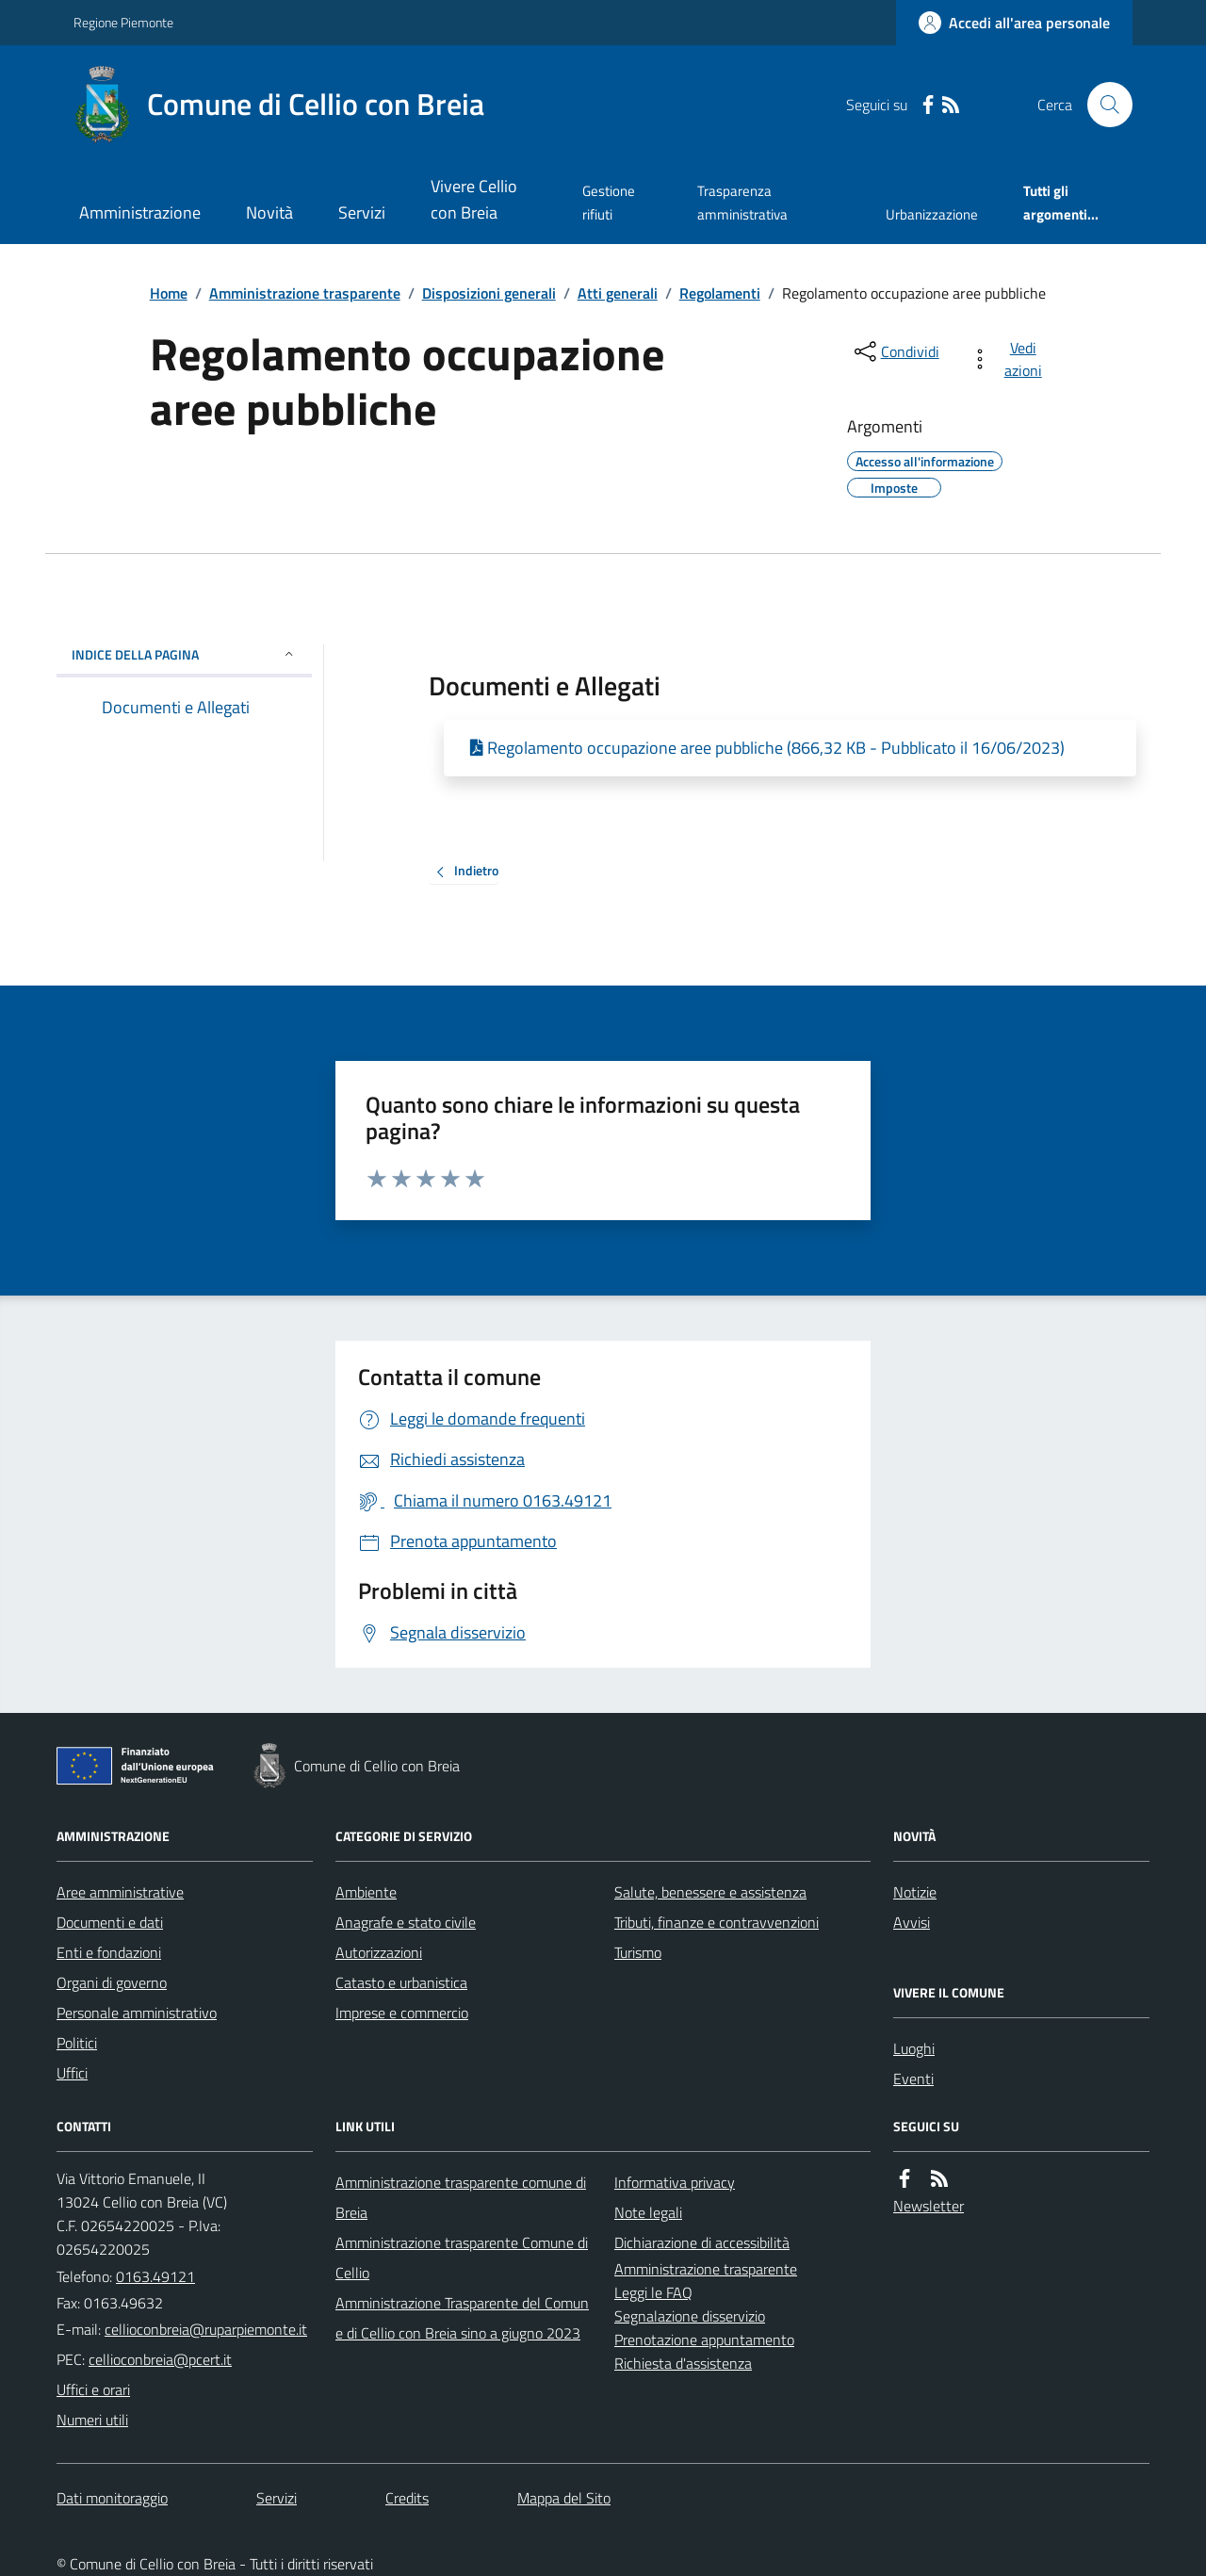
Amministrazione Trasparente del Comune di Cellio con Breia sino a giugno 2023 (462, 2317)
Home (168, 293)
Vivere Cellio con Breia (474, 199)
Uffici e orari (93, 2389)
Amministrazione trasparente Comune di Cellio (461, 2257)
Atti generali (618, 293)
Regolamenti (719, 293)
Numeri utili (92, 2419)
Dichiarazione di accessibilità (702, 2242)
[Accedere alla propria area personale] (1014, 22)
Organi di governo (112, 1982)
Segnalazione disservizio (689, 2316)
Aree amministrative (120, 1892)
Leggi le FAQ (653, 2292)
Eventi (913, 2078)
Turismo (637, 1952)
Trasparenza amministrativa (742, 202)
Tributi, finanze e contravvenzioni (716, 1922)
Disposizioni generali (489, 293)
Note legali (648, 2212)
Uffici (72, 2073)
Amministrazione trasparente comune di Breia (460, 2197)
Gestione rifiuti (608, 202)
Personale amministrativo (137, 2012)
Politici (77, 2042)
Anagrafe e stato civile (405, 1922)
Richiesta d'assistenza (683, 2363)
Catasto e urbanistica (401, 1982)
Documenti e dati (110, 1922)
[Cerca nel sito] (1102, 104)
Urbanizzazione (932, 214)
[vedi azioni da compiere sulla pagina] (1009, 359)
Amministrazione (140, 212)
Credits (407, 2497)
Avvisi (911, 1922)
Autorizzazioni (378, 1952)
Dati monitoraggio (112, 2497)
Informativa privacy (674, 2182)
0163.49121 (155, 2276)
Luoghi (914, 2048)
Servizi (361, 212)
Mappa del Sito (564, 2497)
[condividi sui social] (895, 351)
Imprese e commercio (401, 2012)
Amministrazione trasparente (304, 293)
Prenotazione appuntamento (704, 2339)
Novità (269, 212)
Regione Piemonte (123, 22)
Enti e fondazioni (109, 1952)
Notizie (915, 1892)
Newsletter (928, 2205)
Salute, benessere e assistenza (710, 1892)
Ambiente (366, 1892)
